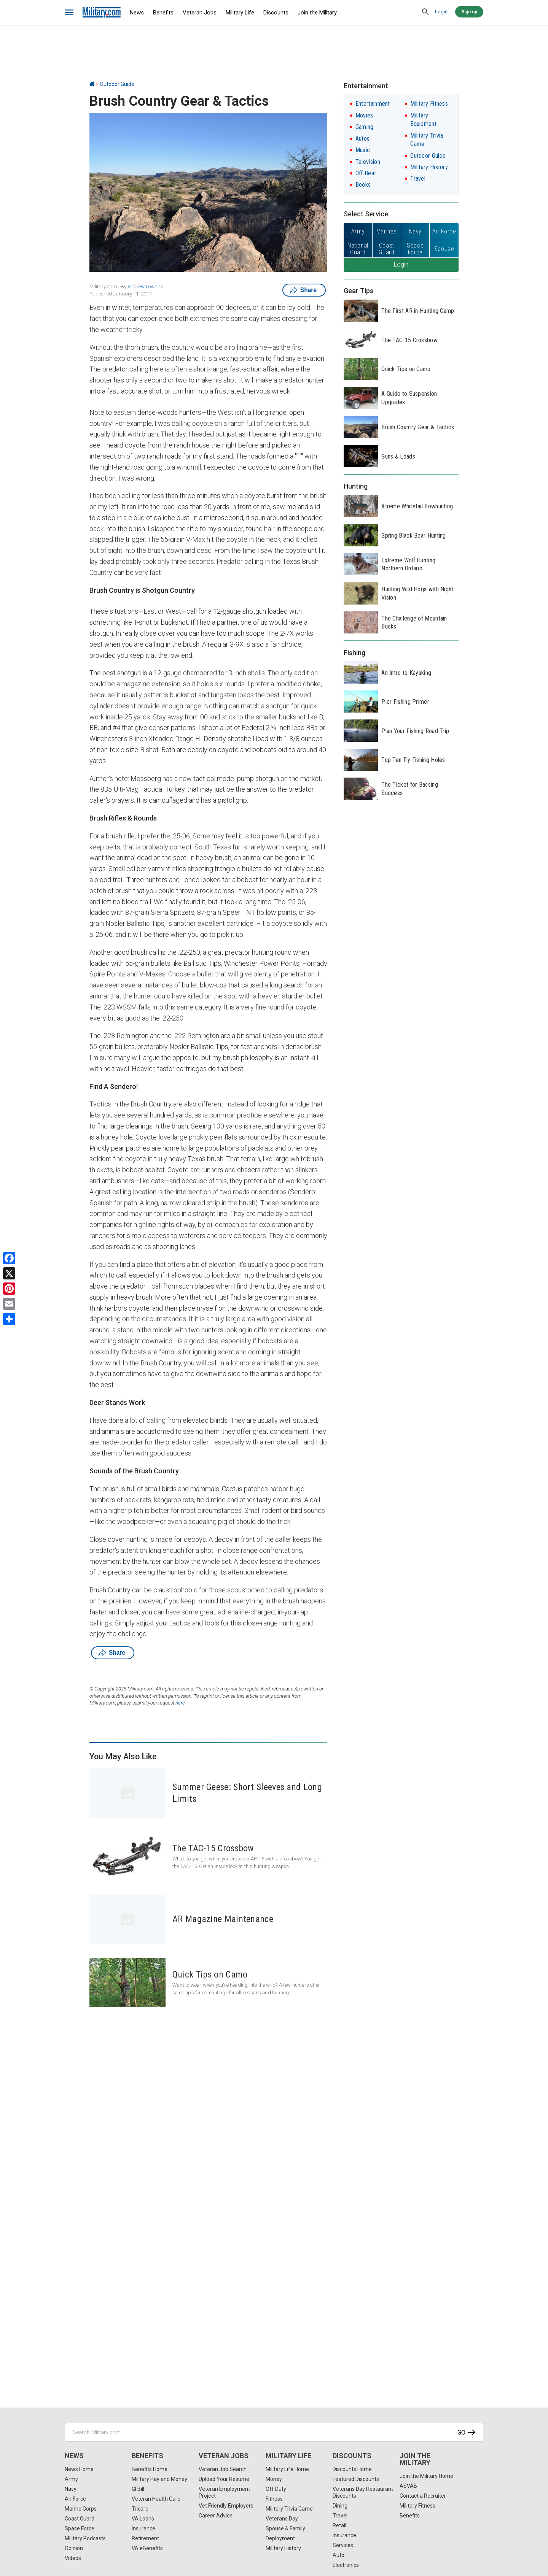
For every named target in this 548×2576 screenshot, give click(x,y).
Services (343, 2545)
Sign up (469, 11)
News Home (79, 2469)
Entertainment (372, 103)
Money (274, 2479)
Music (362, 150)
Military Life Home (287, 2469)
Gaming (364, 126)
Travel (417, 178)
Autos (362, 138)
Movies (364, 115)
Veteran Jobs (200, 12)
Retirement (145, 2538)
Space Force (79, 2528)
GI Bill (138, 2489)
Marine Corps (81, 2509)
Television (367, 161)
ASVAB (408, 2486)
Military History (429, 167)
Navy (70, 2489)
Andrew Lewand (145, 286)
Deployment (280, 2538)
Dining (340, 2506)
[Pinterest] (9, 1288)
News (137, 12)
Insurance (143, 2528)
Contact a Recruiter (423, 2496)
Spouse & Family (285, 2528)
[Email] (9, 1303)
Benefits (163, 12)
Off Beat (365, 173)
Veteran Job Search (223, 2469)
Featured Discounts (356, 2479)
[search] (425, 12)
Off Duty (276, 2489)
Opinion (74, 2548)
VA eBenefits (147, 2548)
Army (71, 2479)
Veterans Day (282, 2519)
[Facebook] (9, 1258)
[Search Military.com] (274, 2432)
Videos (73, 2558)
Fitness (274, 2499)
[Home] (92, 84)
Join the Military (317, 12)
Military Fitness (429, 103)
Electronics (346, 2565)
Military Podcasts (85, 2538)
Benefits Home (149, 2469)
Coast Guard (79, 2519)
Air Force (75, 2499)
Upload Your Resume (224, 2479)
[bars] (69, 12)
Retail (339, 2525)
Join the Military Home (426, 2476)
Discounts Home (352, 2469)
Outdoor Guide (117, 84)
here (180, 1703)
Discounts (275, 12)
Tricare (140, 2509)
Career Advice (216, 2516)
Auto (338, 2555)
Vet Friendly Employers (226, 2506)
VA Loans (143, 2519)
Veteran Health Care (156, 2499)
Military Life (240, 12)
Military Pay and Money (159, 2479)
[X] (9, 1273)
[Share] (9, 1319)
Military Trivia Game (289, 2509)
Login (441, 11)
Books (363, 184)
